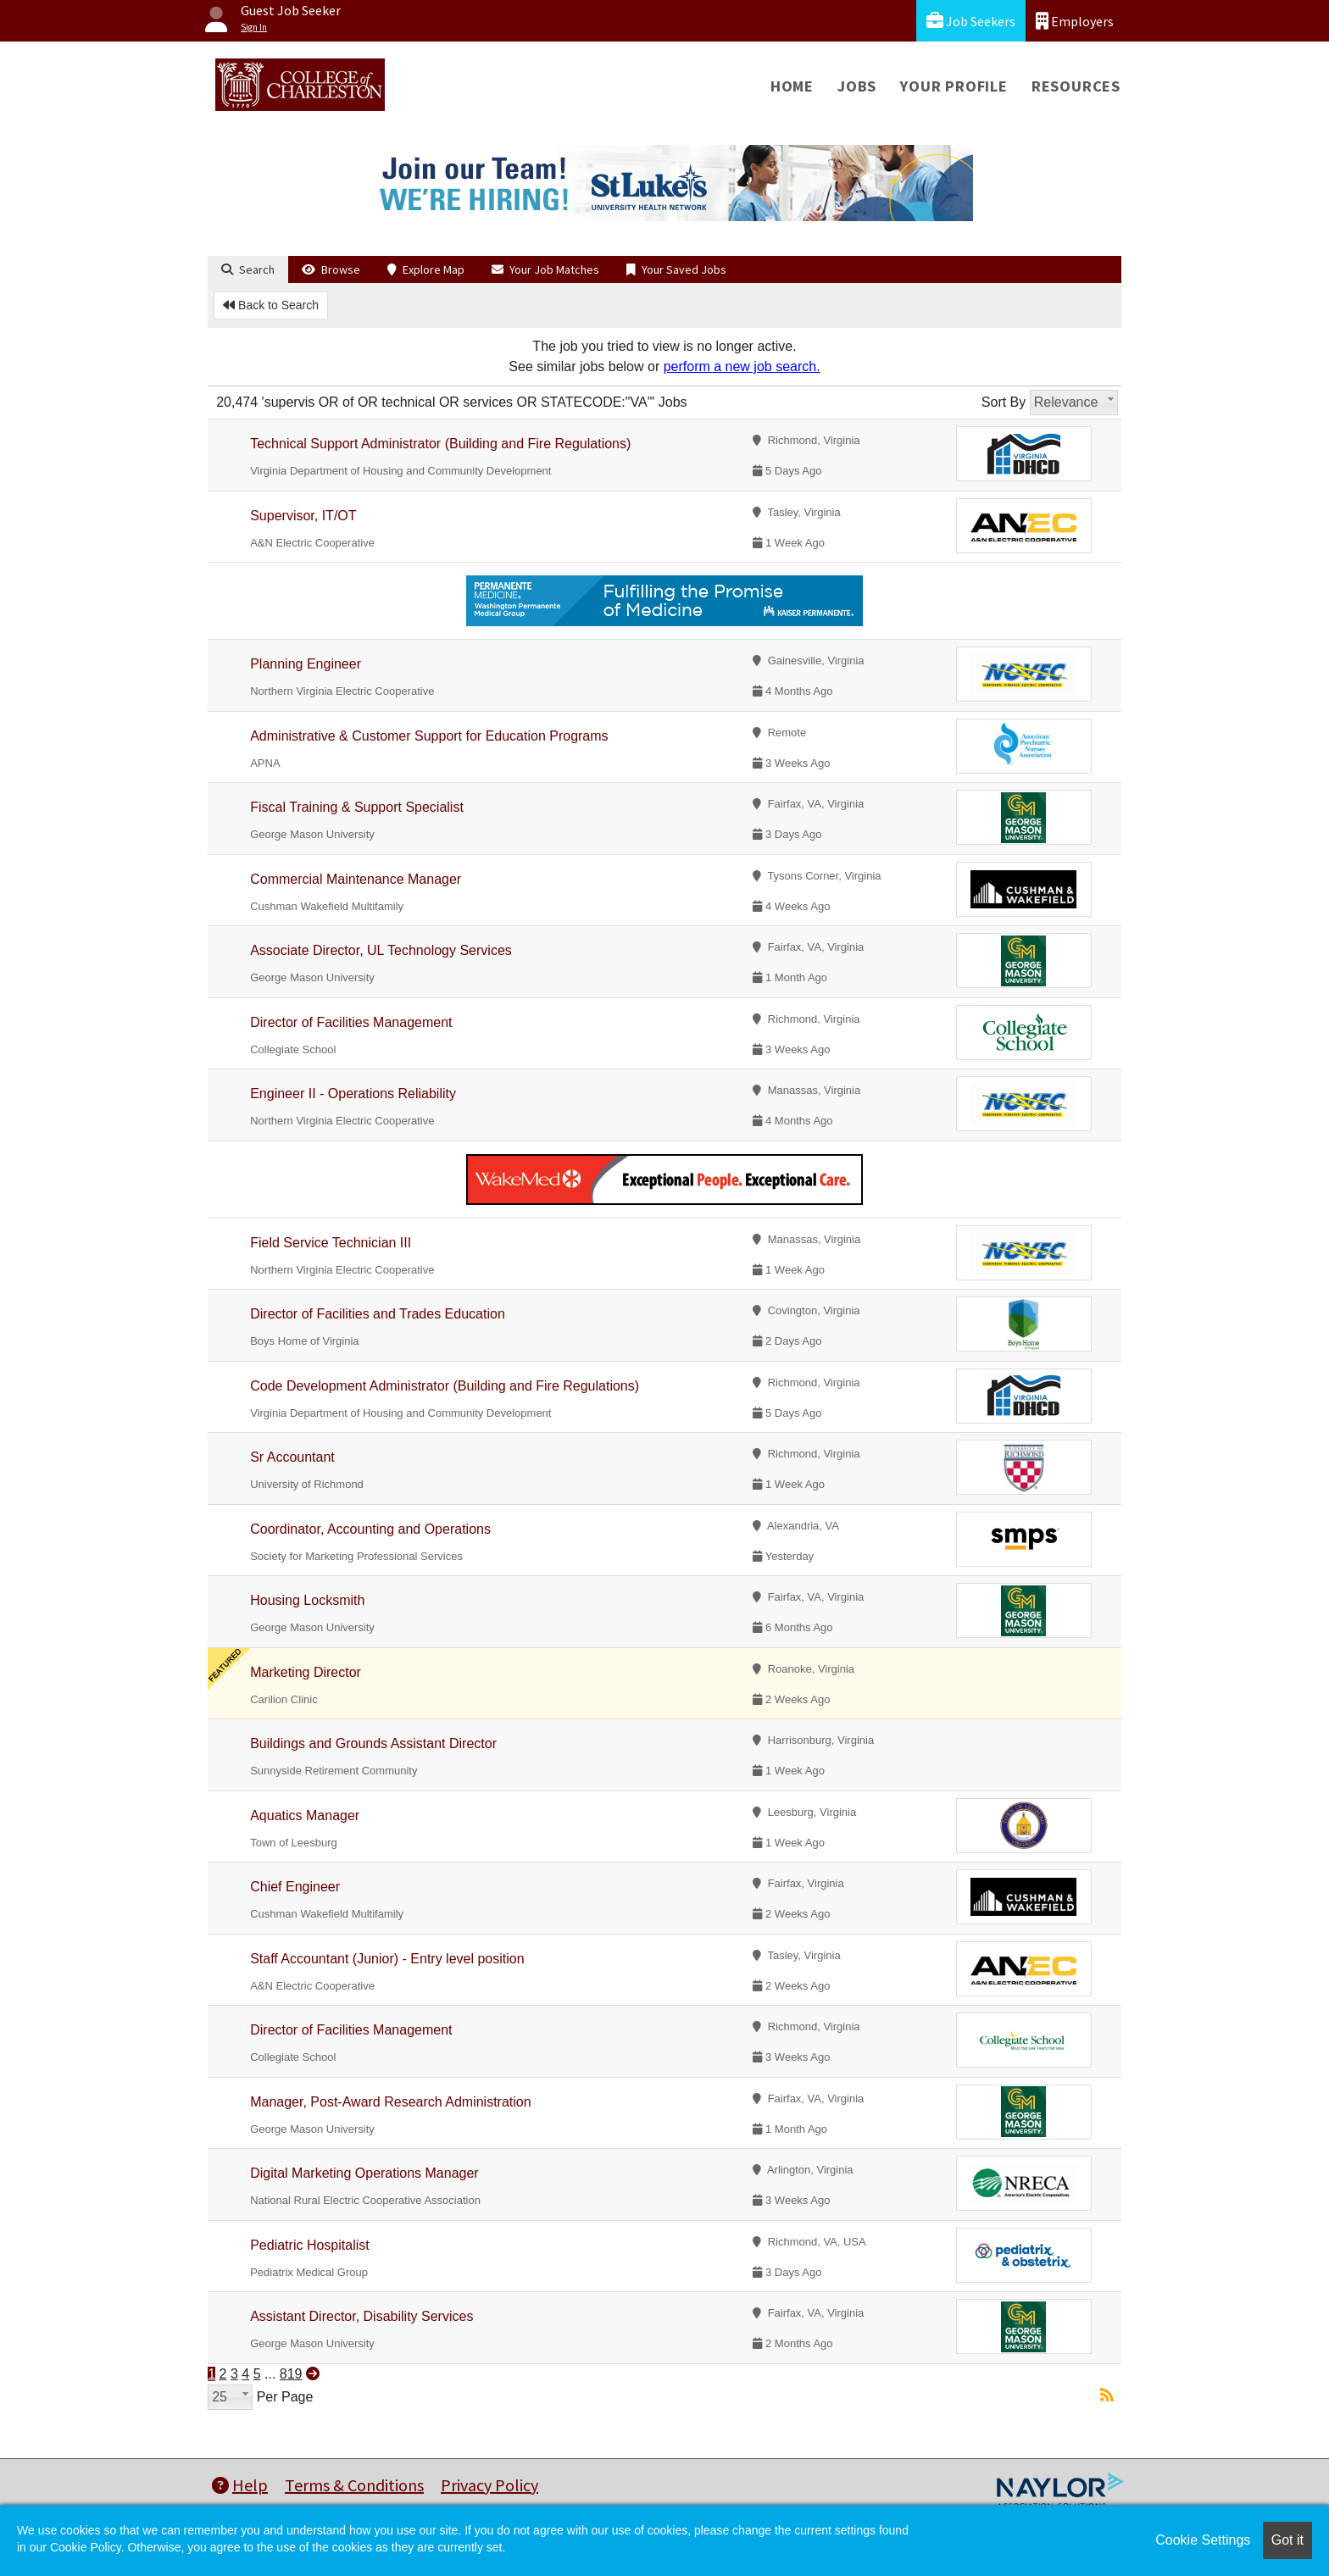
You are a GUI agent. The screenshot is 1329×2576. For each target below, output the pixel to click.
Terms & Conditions (354, 2485)
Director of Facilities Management (351, 1022)
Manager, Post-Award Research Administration (390, 2102)
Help (240, 2485)
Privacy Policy (489, 2485)
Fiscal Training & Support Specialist (357, 807)
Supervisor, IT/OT (303, 515)
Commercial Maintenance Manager (355, 879)
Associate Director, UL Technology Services (381, 950)
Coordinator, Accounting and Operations (370, 1529)
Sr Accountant (292, 1457)
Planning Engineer (305, 664)
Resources (1076, 86)
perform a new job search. (742, 366)
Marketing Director (305, 1672)
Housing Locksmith (307, 1600)
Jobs (856, 86)
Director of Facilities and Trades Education (377, 1314)
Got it (1287, 2540)
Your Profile (954, 86)
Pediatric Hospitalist (310, 2245)
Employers (1075, 20)
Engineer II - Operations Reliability (353, 1093)
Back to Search (271, 305)
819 (291, 2374)
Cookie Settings (1202, 2540)
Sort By (1003, 402)
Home (792, 86)
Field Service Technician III (330, 1242)
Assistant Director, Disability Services (361, 2316)
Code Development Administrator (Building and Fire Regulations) (444, 1386)
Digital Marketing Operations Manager (364, 2173)
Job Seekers (970, 20)
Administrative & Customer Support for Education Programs (429, 736)
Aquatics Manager (304, 1815)
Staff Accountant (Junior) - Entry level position (387, 1958)
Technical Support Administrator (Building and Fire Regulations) (440, 443)
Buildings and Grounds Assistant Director (373, 1743)
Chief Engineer (295, 1886)
